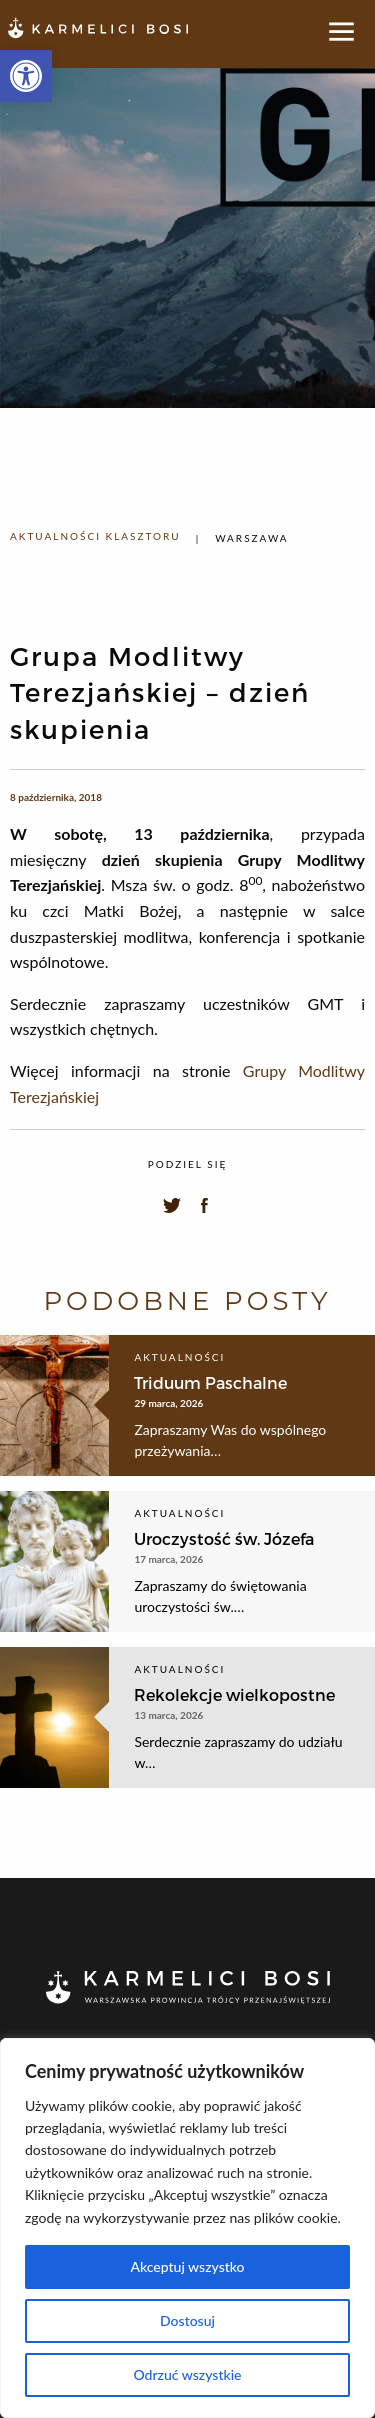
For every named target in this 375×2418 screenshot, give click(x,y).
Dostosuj (187, 2320)
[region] (187, 2228)
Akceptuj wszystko (187, 2266)
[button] (26, 76)
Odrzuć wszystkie (187, 2374)
